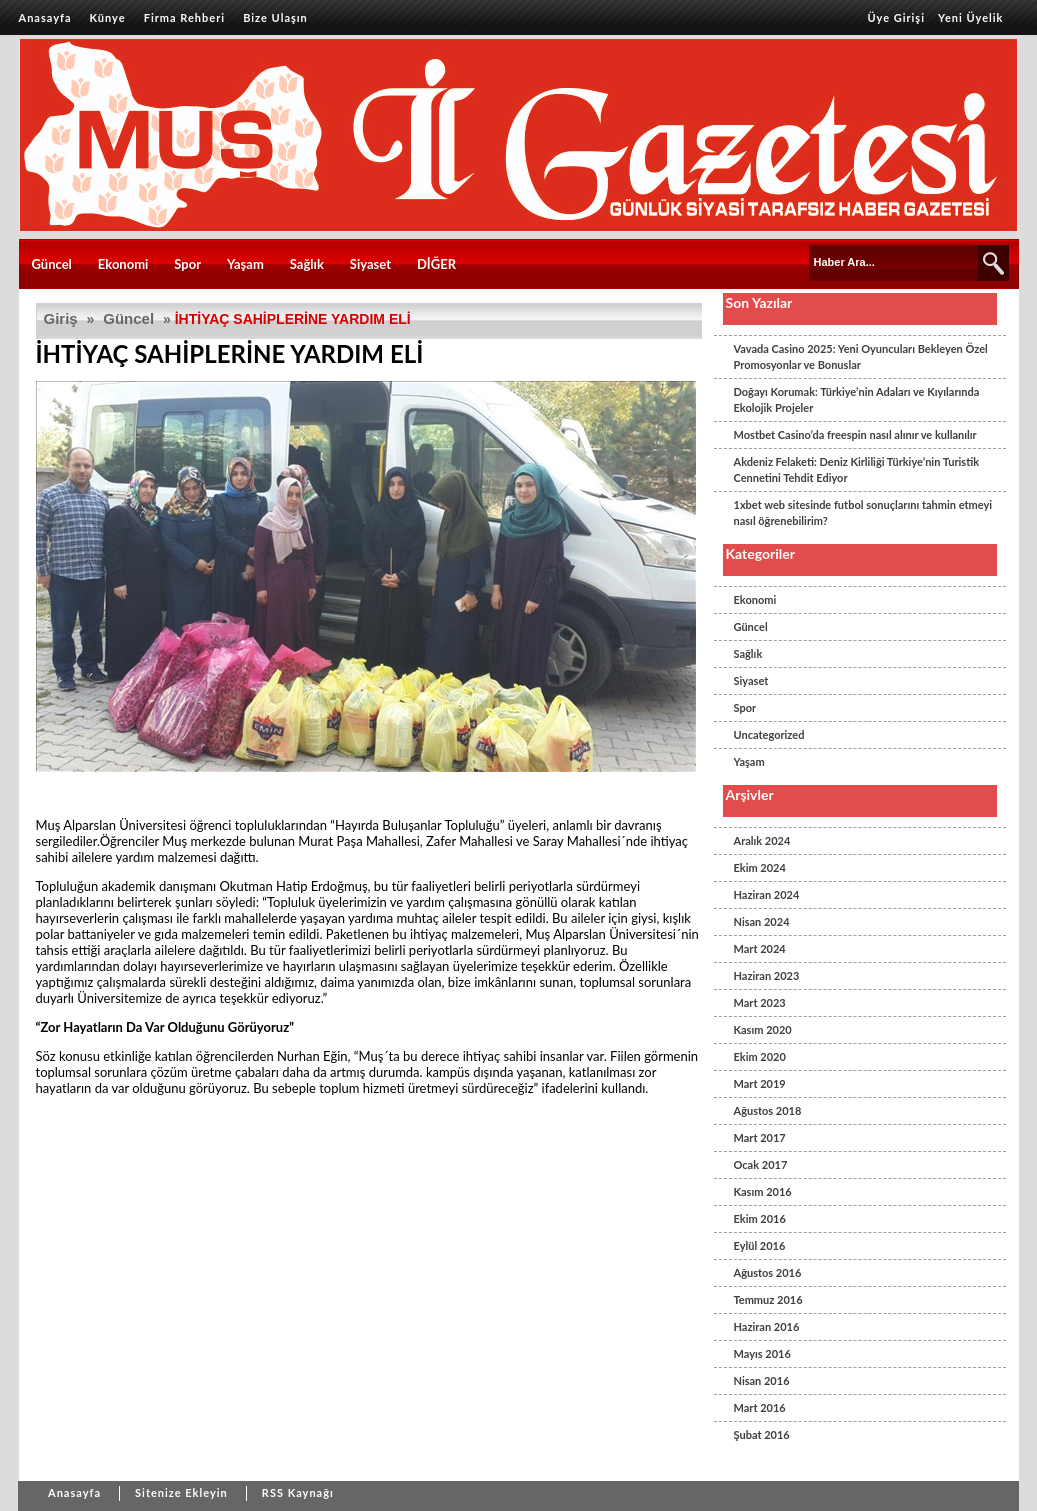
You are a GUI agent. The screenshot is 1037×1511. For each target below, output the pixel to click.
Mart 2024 (760, 948)
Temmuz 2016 (768, 1299)
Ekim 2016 (760, 1218)
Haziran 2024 (767, 894)
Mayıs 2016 (762, 1353)
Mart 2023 (760, 1002)
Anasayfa (45, 17)
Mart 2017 (760, 1137)
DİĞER (436, 264)
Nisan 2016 (762, 1380)
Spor (187, 264)
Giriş (61, 318)
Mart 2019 (760, 1083)
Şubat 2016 (762, 1434)
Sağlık (307, 264)
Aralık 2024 (762, 840)
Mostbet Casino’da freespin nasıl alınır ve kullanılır (855, 434)
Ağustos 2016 (768, 1272)
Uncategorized (769, 734)
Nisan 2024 (762, 921)
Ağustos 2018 (768, 1110)
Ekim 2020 (760, 1056)
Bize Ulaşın (275, 17)
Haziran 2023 (767, 975)
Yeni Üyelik (970, 17)
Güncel (52, 264)
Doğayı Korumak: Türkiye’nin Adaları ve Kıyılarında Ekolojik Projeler (857, 399)
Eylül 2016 (760, 1245)
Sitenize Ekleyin (181, 1492)
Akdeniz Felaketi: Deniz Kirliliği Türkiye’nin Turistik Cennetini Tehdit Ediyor (857, 469)
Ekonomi (123, 264)
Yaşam (245, 264)
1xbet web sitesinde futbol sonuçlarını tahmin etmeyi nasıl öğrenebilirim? (863, 512)
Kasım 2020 (763, 1029)
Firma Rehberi (184, 17)
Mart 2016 (760, 1407)
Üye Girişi (896, 17)
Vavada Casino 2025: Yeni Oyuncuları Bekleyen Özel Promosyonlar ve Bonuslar (861, 356)
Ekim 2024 (760, 867)
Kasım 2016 (763, 1191)
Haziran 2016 (767, 1326)
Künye (108, 17)
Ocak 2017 (761, 1164)
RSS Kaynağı (298, 1492)
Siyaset (370, 264)
